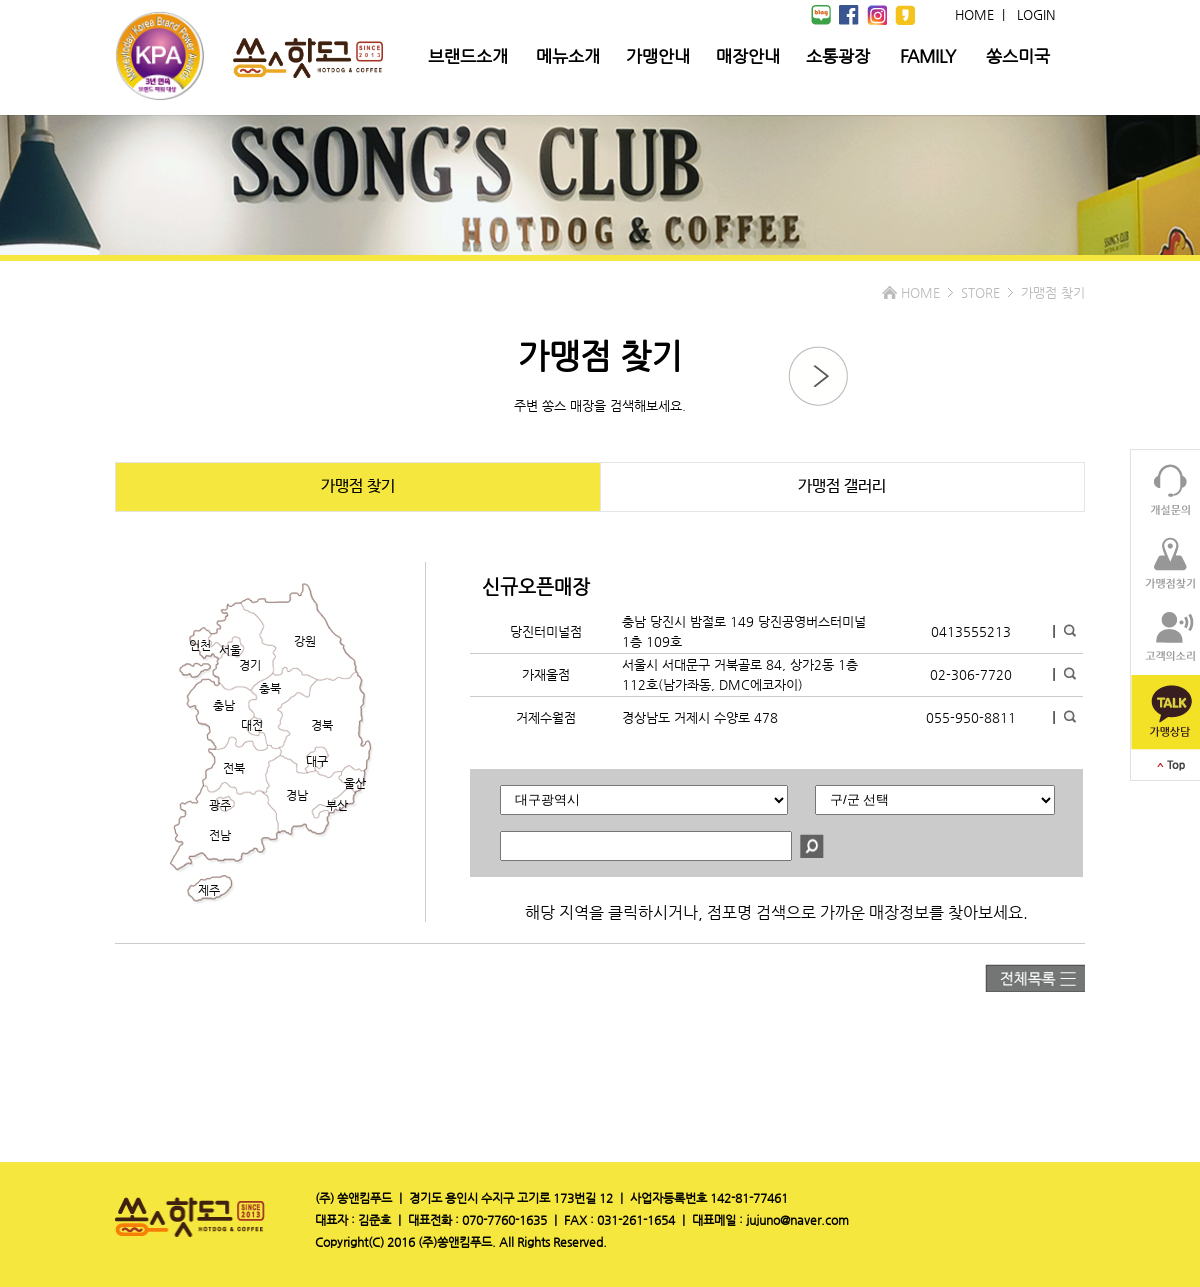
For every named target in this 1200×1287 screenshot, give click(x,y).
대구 (317, 761)
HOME (974, 14)
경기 (250, 665)
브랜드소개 (468, 56)
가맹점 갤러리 (842, 486)
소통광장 (838, 56)
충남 (224, 705)
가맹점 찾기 (358, 486)
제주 (209, 890)
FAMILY (928, 56)
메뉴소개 (568, 56)
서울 (230, 650)
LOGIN (1036, 14)
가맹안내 (658, 56)
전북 (234, 768)
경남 (297, 795)
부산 (337, 805)
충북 (270, 688)
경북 (322, 725)
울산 (355, 783)
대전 (252, 725)
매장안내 (748, 56)
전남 (220, 835)
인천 (200, 645)
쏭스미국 (1018, 56)
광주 (220, 805)
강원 (305, 641)
